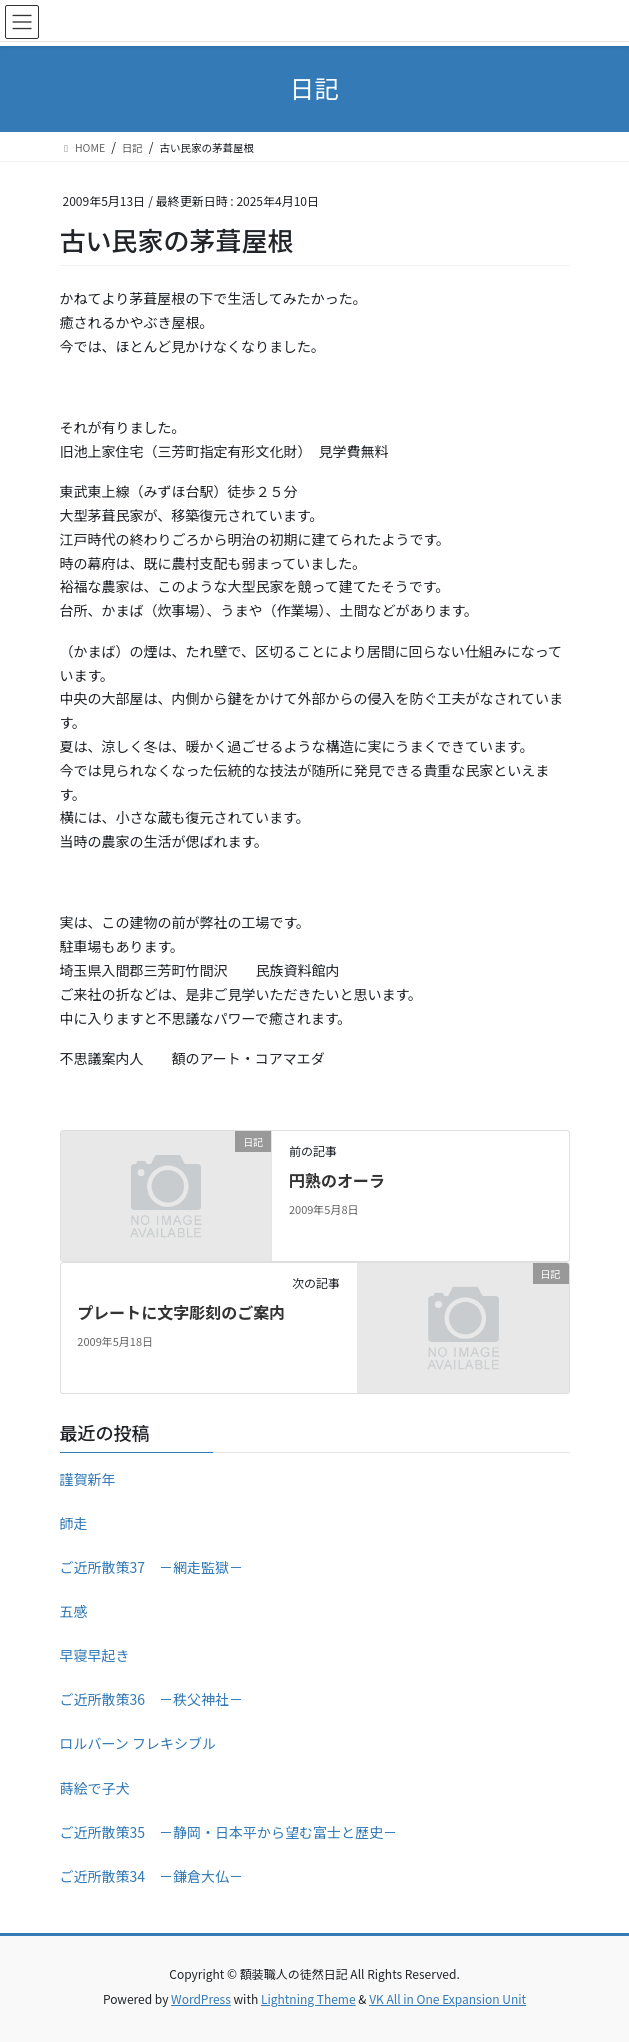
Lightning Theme (308, 1998)
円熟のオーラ (337, 1180)
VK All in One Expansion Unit (447, 1998)
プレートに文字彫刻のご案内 (181, 1312)
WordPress (201, 1998)
